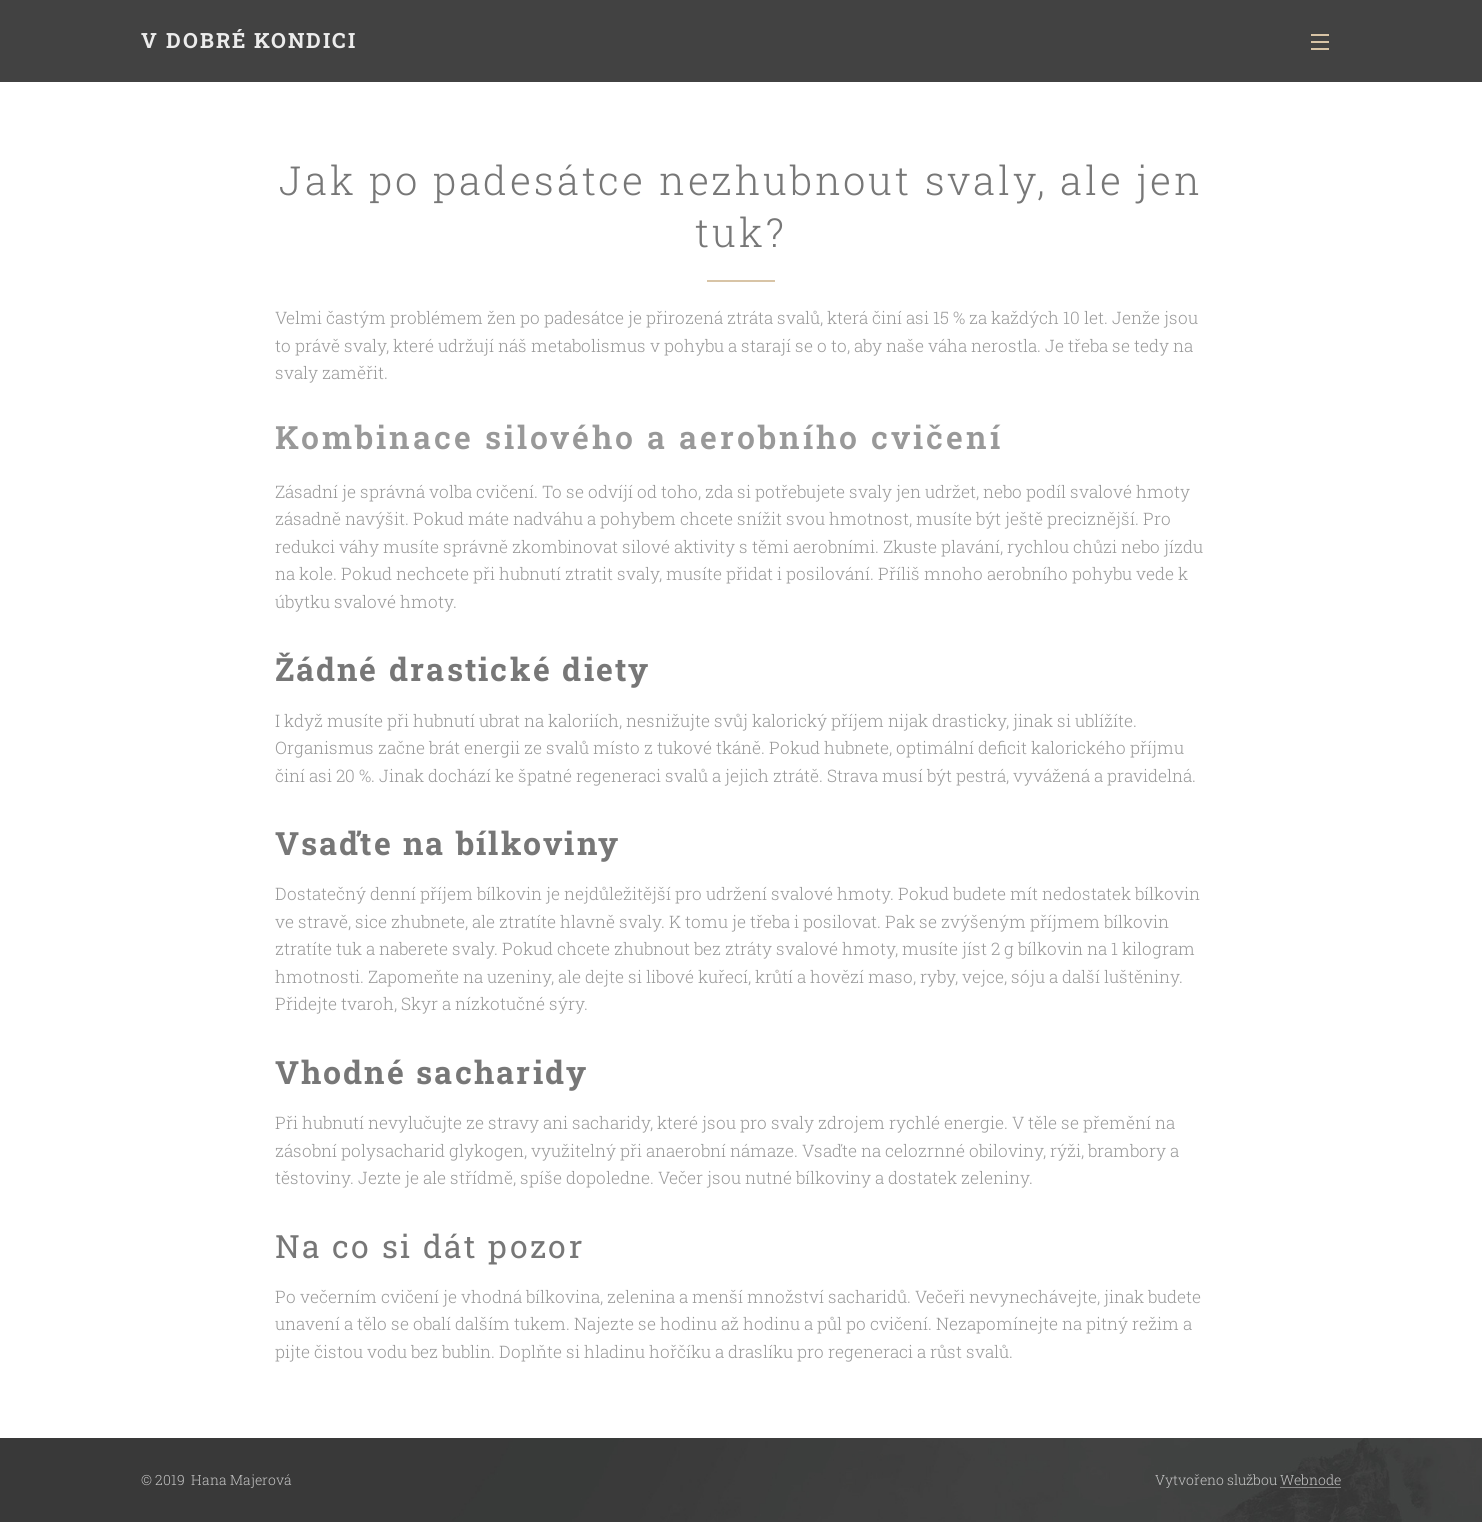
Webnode (1310, 1479)
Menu (1320, 42)
